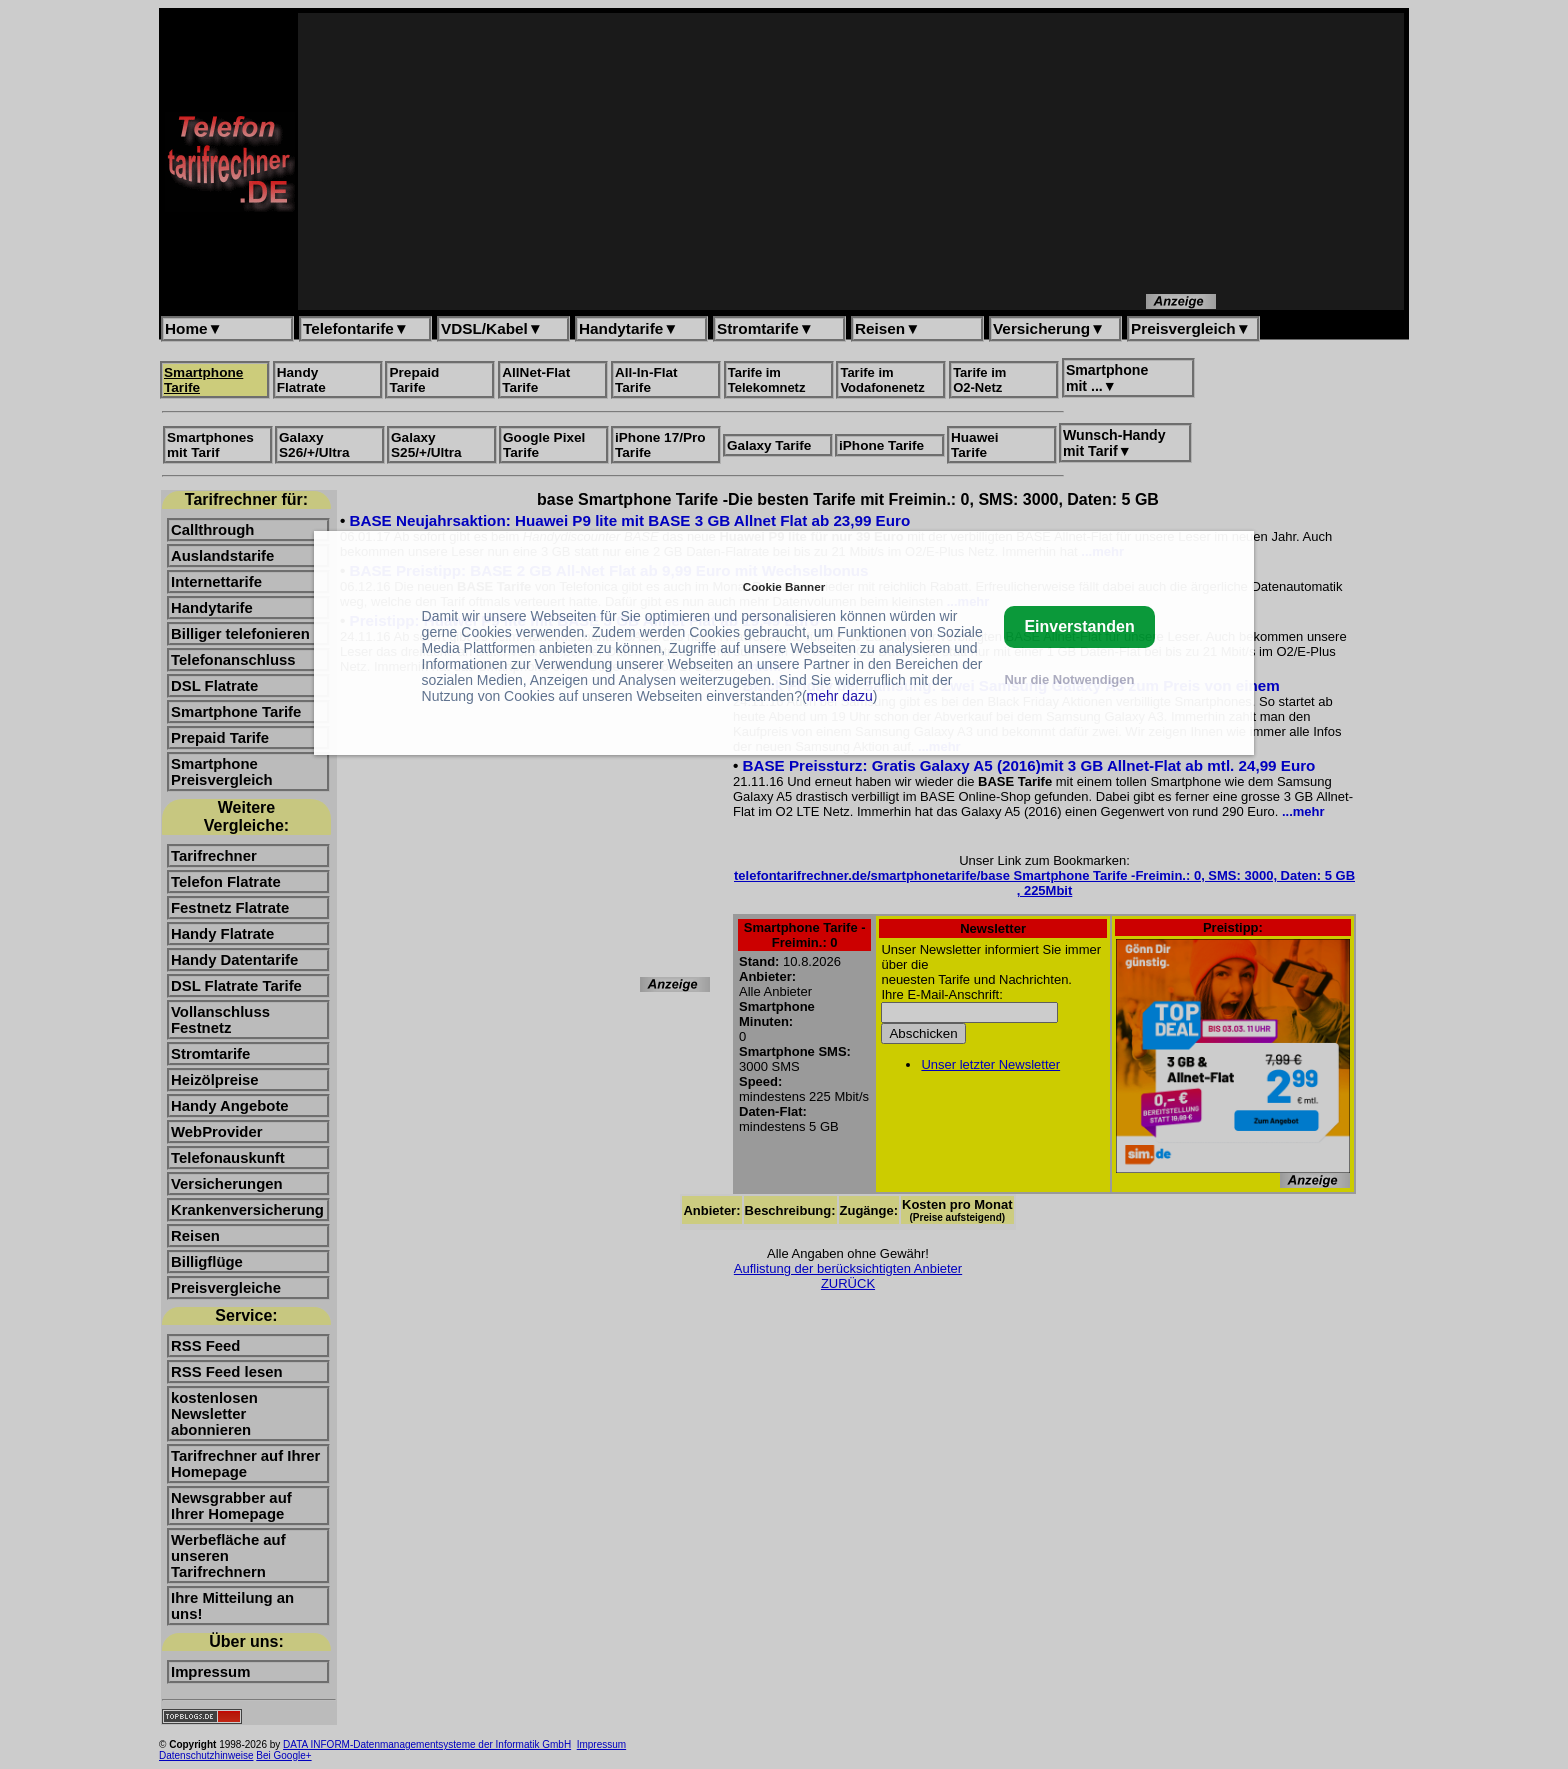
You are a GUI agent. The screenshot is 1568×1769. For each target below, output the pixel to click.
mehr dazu (840, 696)
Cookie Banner (784, 586)
